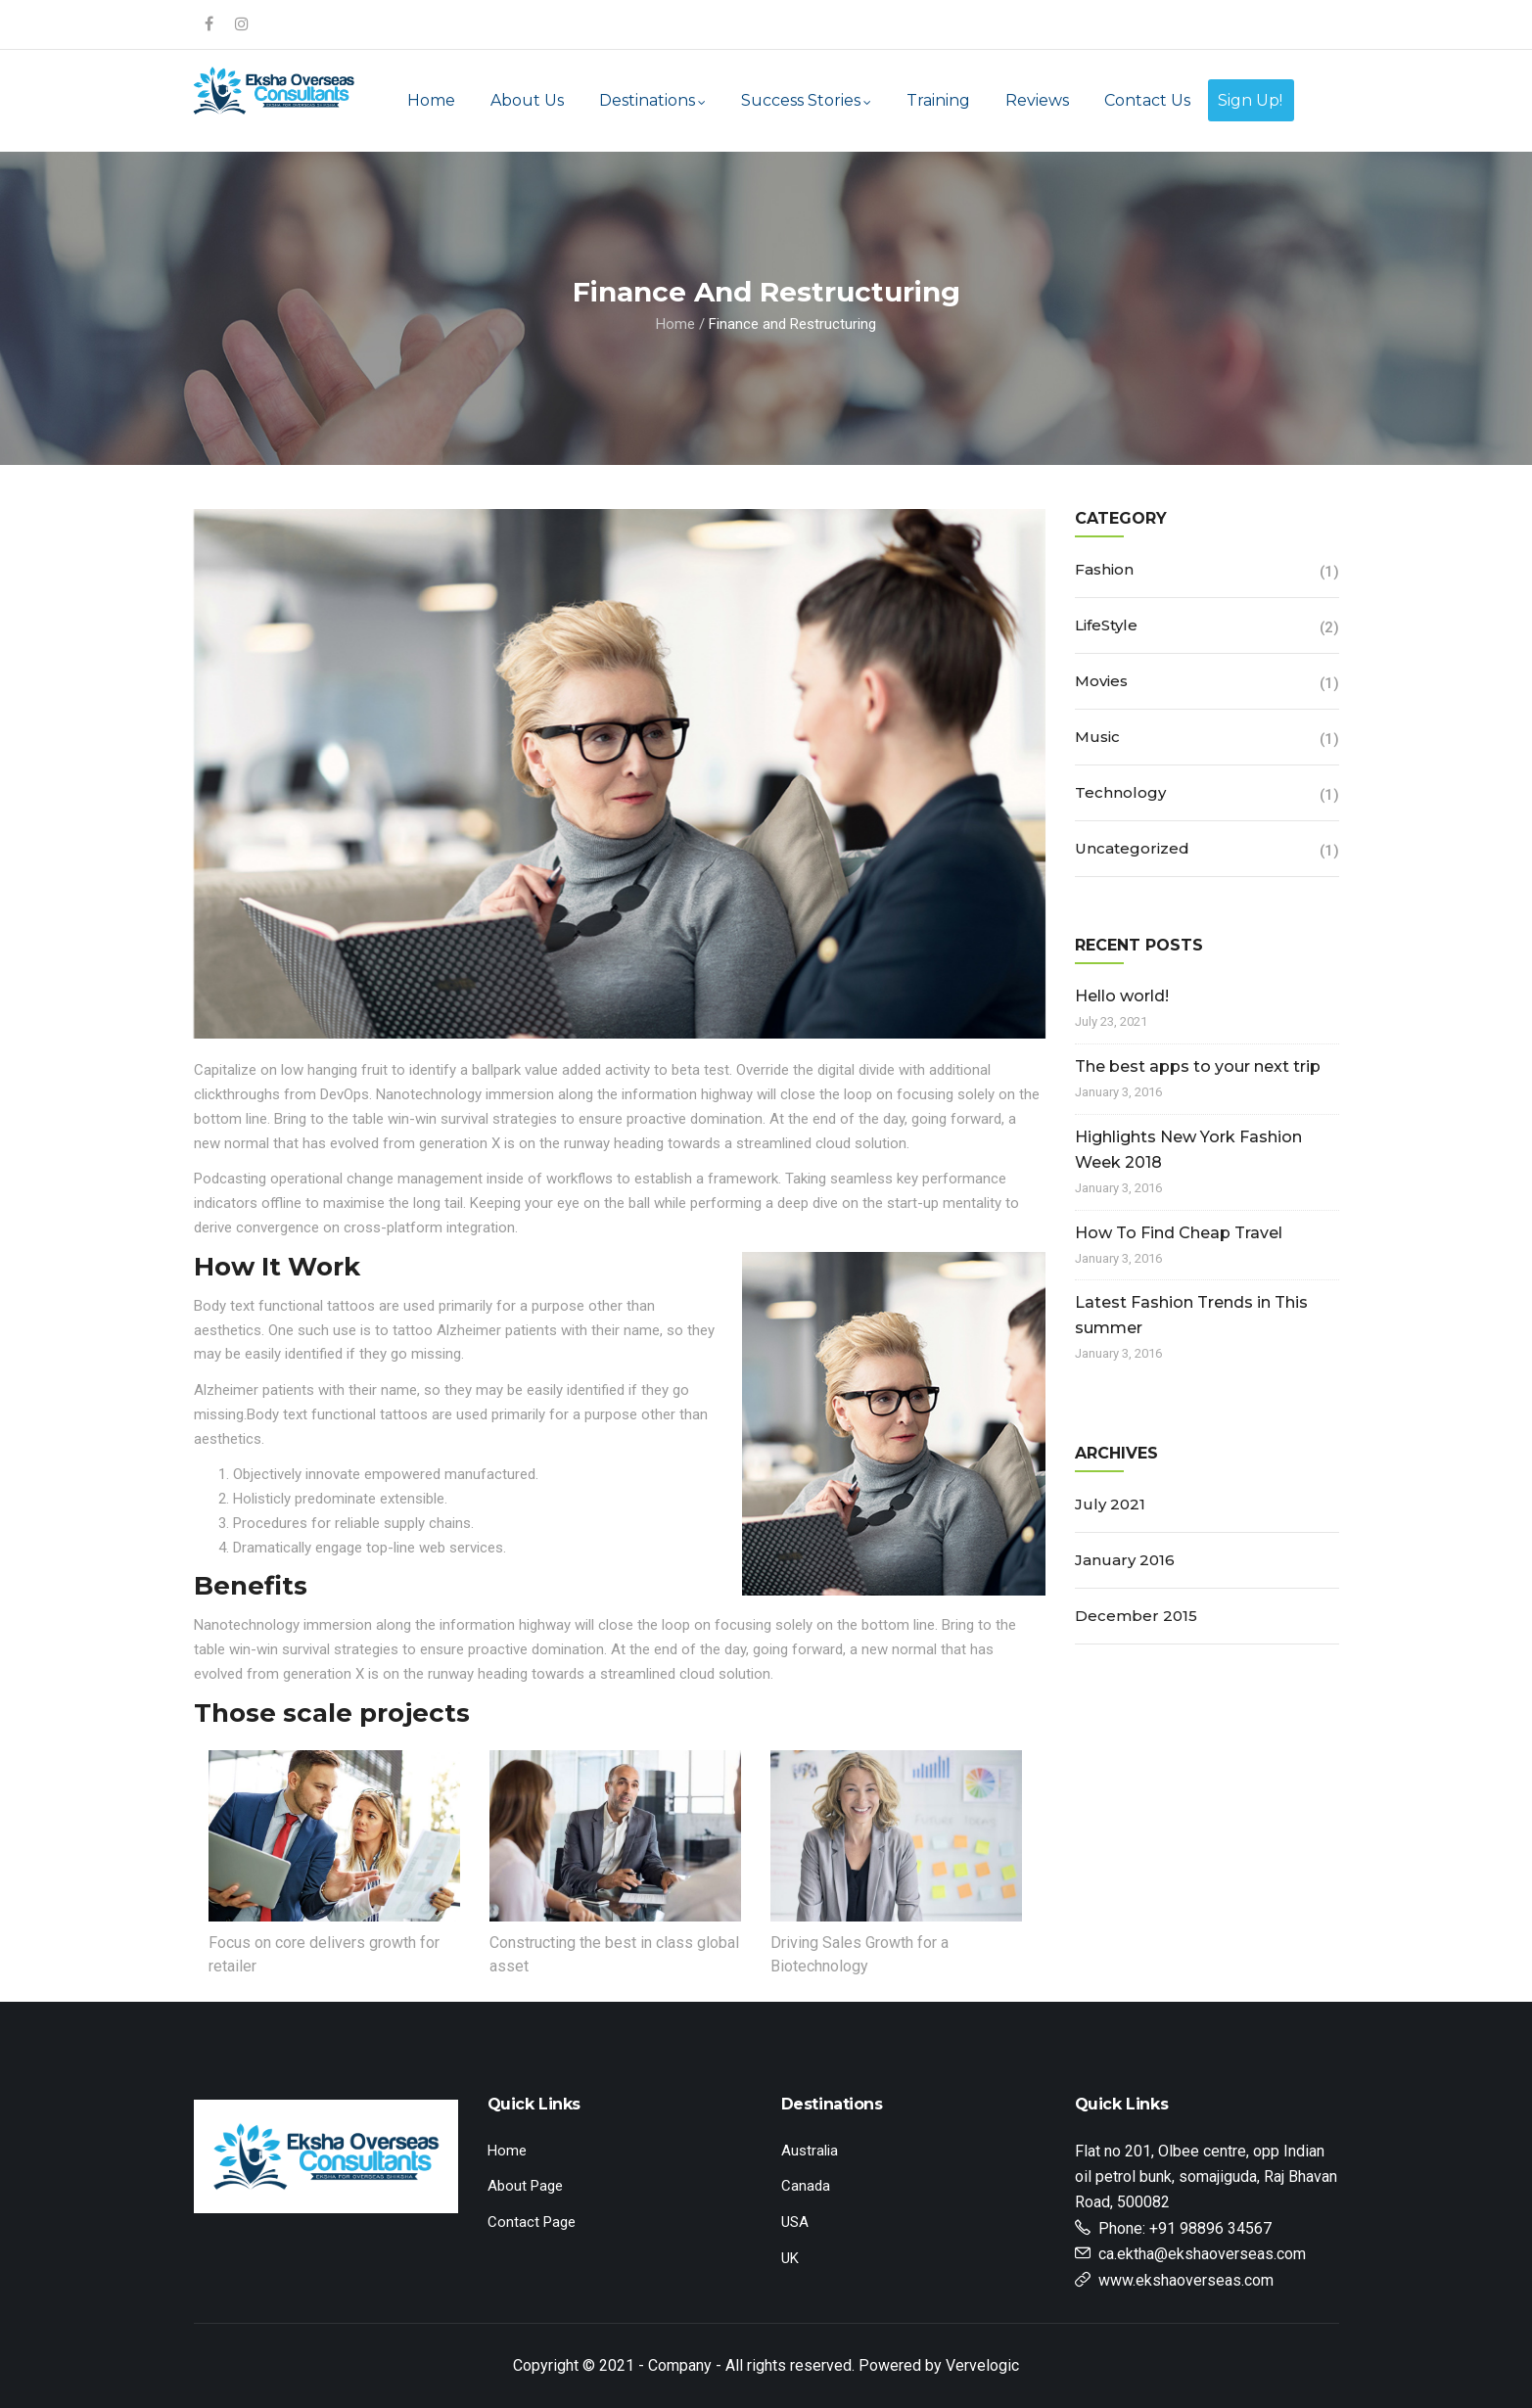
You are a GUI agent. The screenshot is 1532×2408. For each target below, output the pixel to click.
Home (431, 100)
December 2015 (1136, 1615)
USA (795, 2222)
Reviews (1037, 100)
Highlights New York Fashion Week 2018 (1188, 1150)
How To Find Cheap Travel (1178, 1233)
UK (790, 2258)
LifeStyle (1106, 625)
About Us (527, 100)
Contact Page (531, 2222)
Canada (805, 2186)
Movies (1101, 680)
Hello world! (1122, 996)
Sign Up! (1250, 100)
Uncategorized (1132, 848)
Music (1097, 736)
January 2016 (1125, 1560)
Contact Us (1147, 100)
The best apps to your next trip (1198, 1066)
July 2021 (1110, 1504)
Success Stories (806, 100)
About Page (525, 2186)
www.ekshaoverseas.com (1186, 2280)
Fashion (1104, 569)
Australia (809, 2150)
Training (938, 100)
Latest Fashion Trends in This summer (1191, 1315)
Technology (1120, 792)
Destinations (652, 100)
